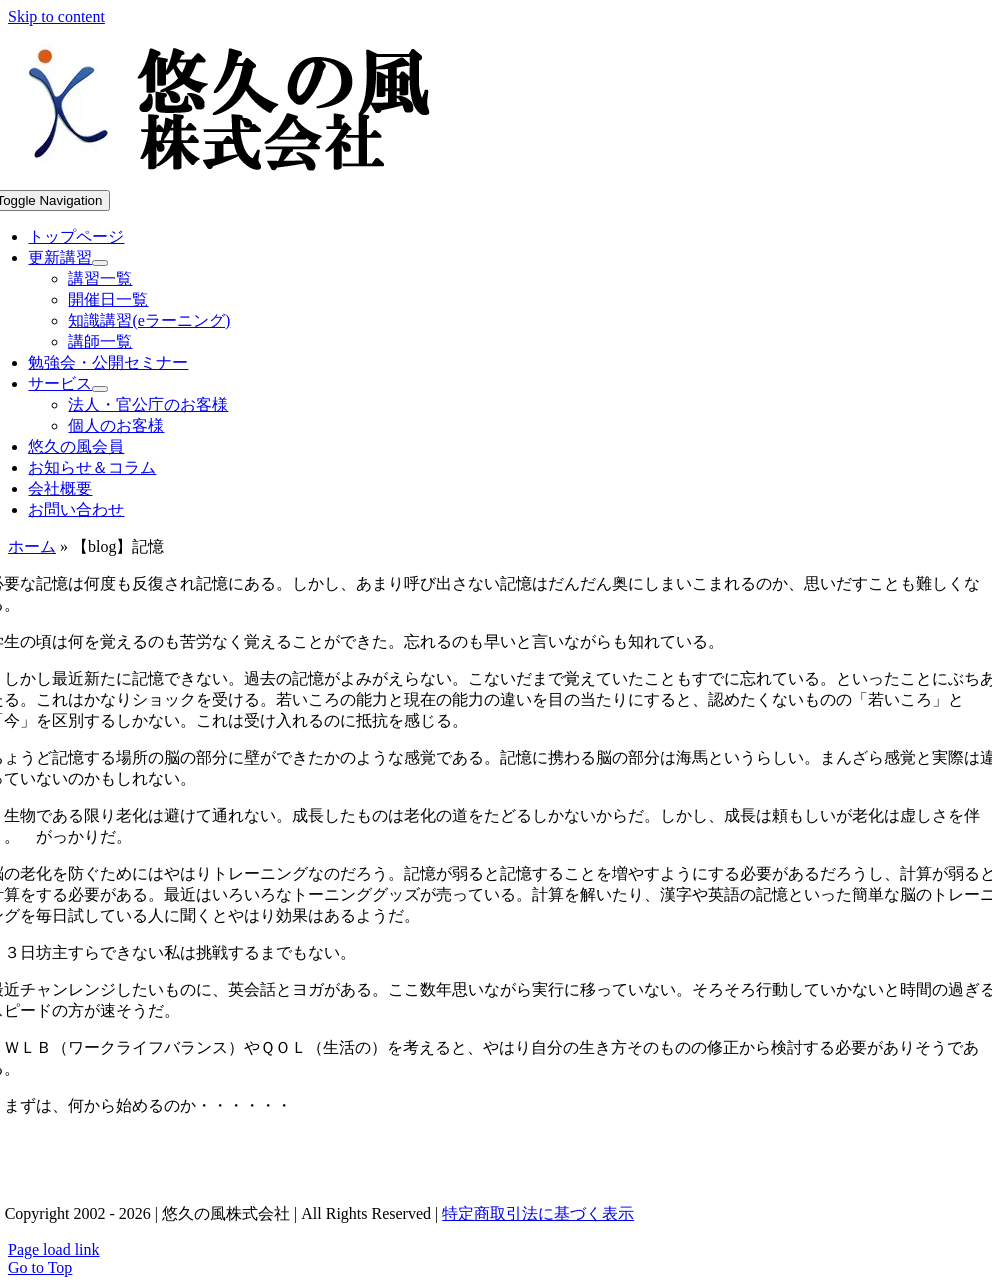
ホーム (32, 546)
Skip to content (56, 16)
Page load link (54, 1249)
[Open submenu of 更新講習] (100, 263)
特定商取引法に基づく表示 (538, 1213)
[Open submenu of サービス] (100, 389)
